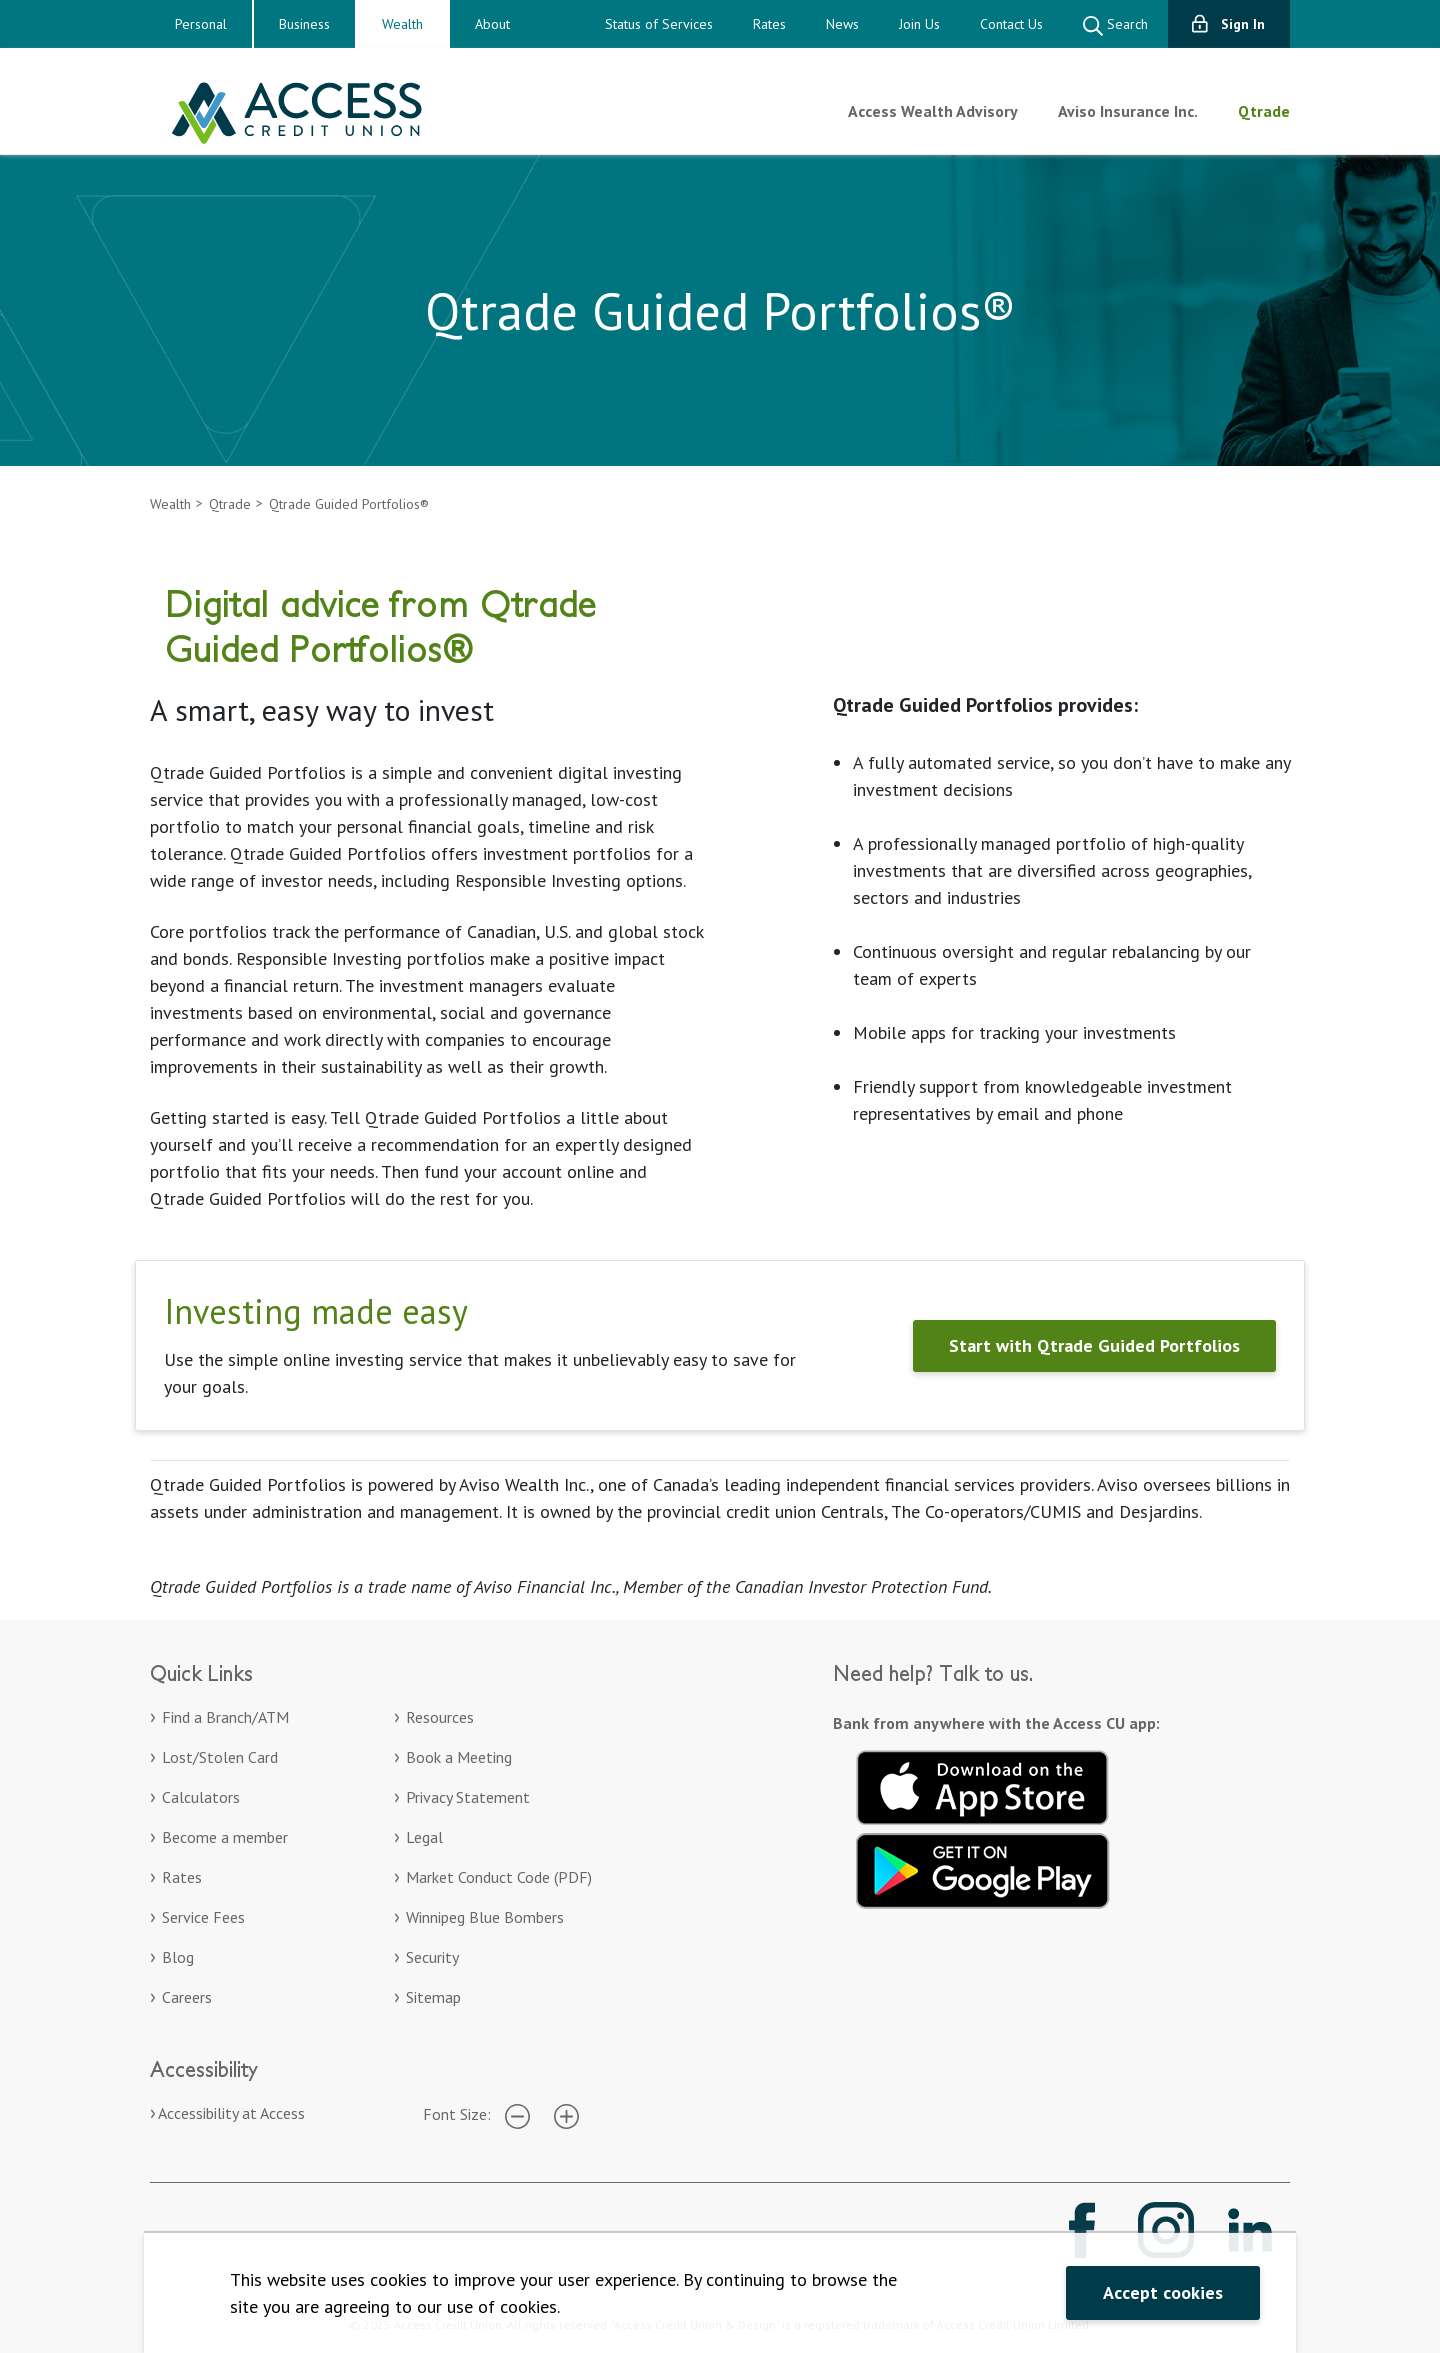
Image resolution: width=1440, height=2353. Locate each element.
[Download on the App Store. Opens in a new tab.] (983, 1785)
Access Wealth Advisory (933, 111)
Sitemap (433, 1997)
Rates (769, 24)
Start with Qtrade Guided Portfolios (1094, 1345)
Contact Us (1011, 24)
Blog (178, 1957)
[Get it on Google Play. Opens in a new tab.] (983, 1868)
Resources (440, 1717)
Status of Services (659, 24)
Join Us (919, 24)
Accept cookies (1163, 2292)
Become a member (225, 1837)
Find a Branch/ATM (225, 1717)
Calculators (201, 1797)
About (492, 24)
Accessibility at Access (231, 2113)
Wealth (402, 24)
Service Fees (203, 1917)
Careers (187, 1997)
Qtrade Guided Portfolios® (349, 504)
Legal (424, 1837)
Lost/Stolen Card (220, 1757)
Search (1115, 25)
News (842, 24)
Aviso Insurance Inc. (1128, 111)
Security (432, 1957)
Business (304, 24)
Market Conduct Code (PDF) (499, 1877)
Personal (201, 24)
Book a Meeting (459, 1757)
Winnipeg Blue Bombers (485, 1917)
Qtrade (1264, 111)
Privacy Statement (468, 1797)
